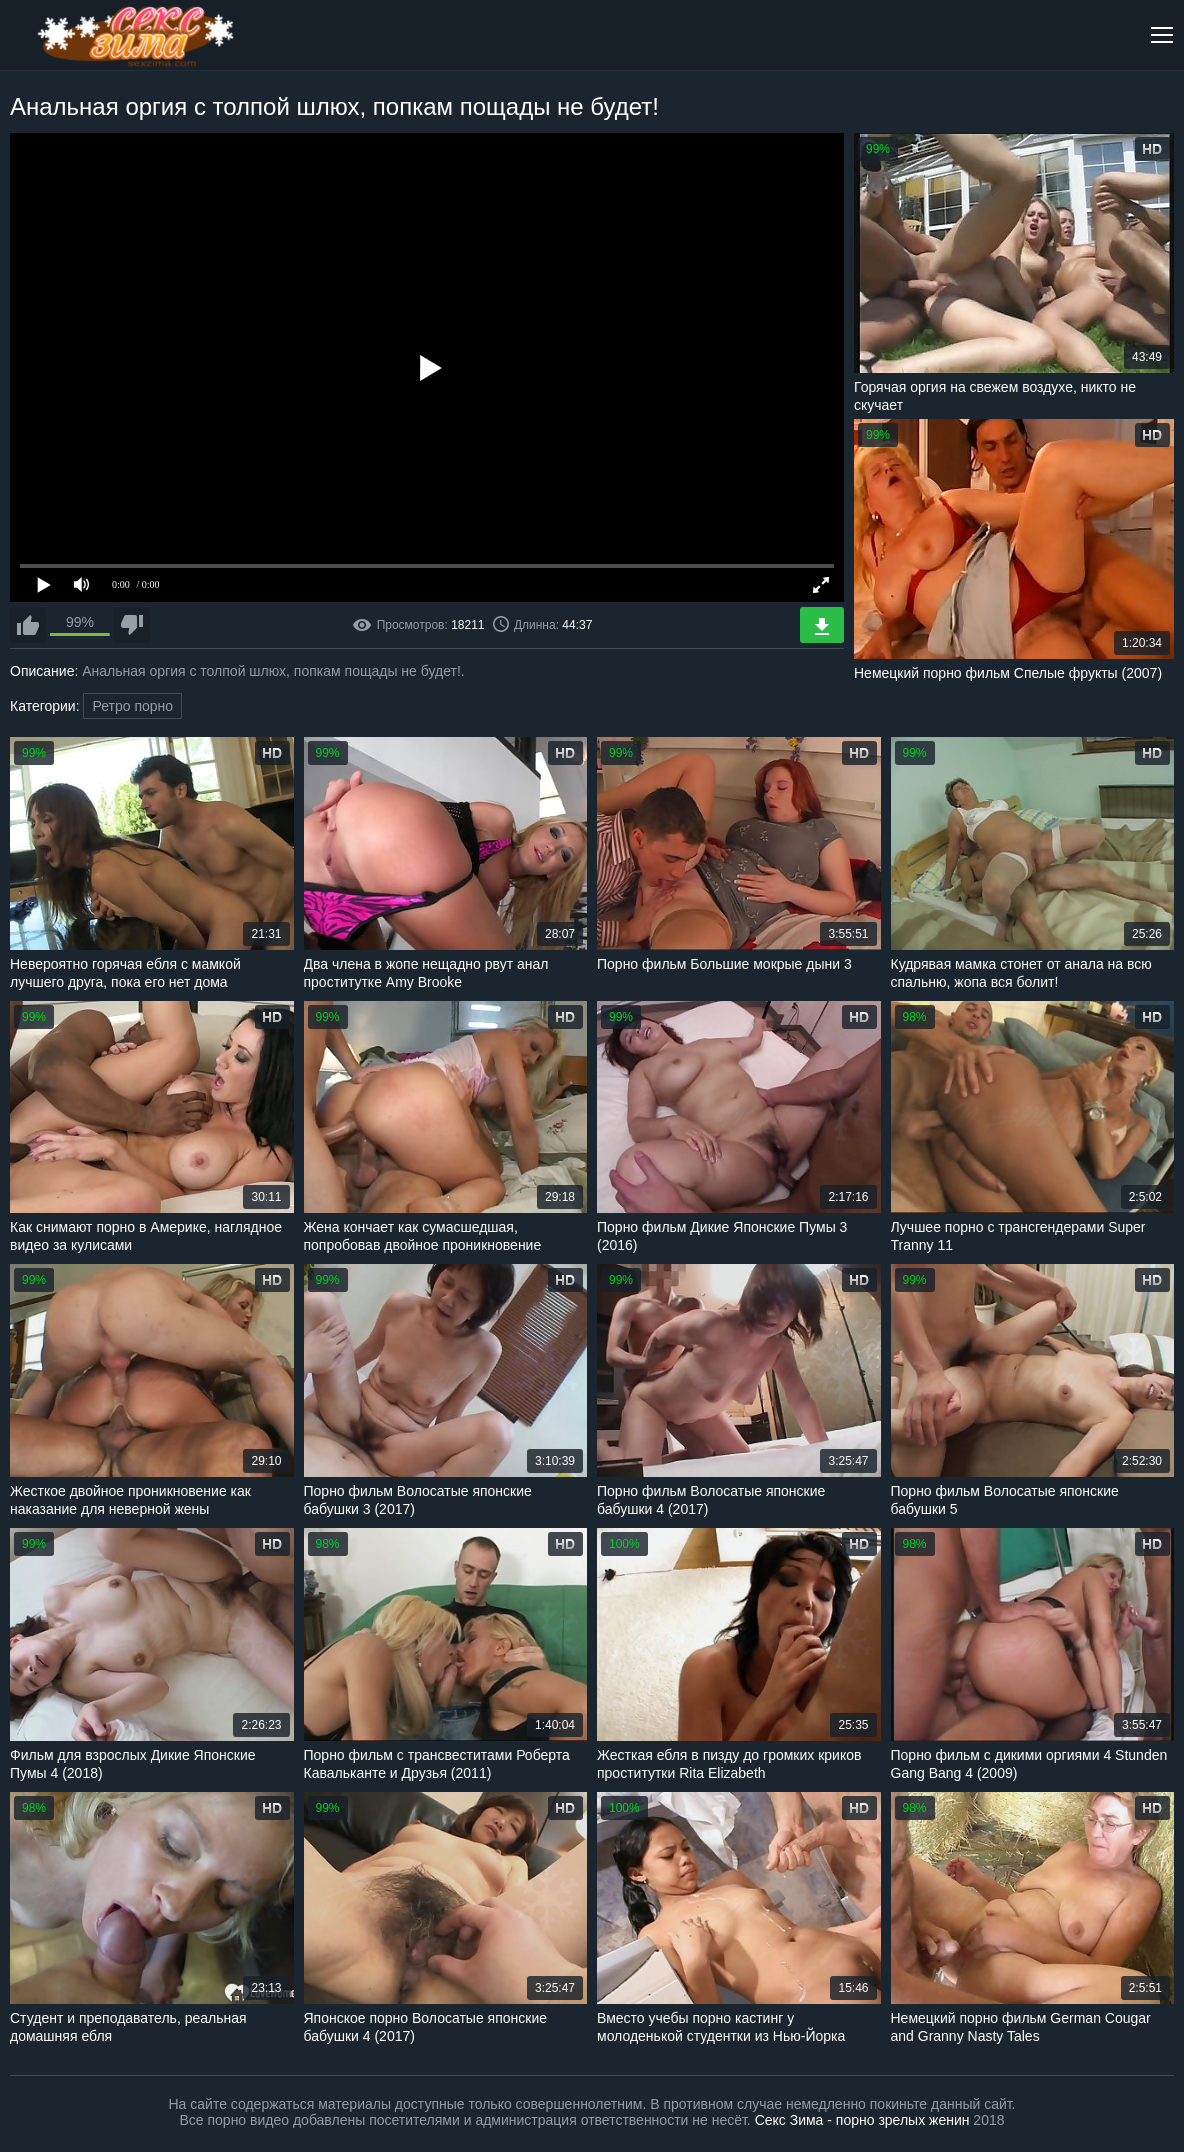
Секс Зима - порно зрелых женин (862, 2120)
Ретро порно (132, 706)
